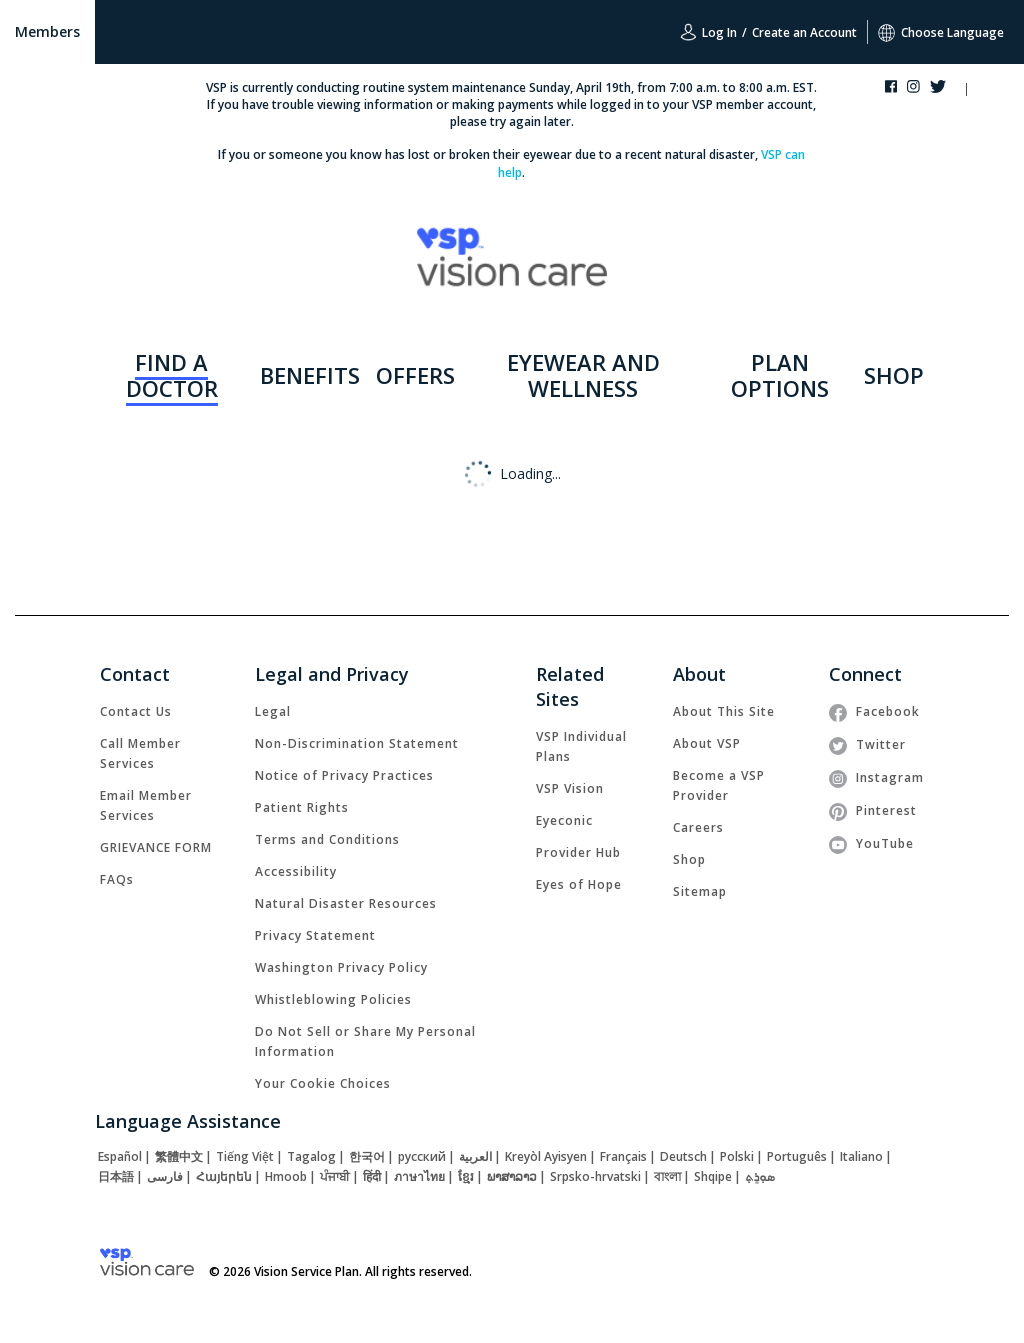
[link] (136, 711)
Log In (708, 32)
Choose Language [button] (941, 32)
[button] (985, 90)
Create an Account (804, 32)
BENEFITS (310, 375)
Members (47, 31)
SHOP (894, 375)
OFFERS (415, 375)
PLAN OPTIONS (780, 375)
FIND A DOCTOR (172, 375)
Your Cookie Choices (323, 1083)
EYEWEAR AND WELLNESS (583, 375)
